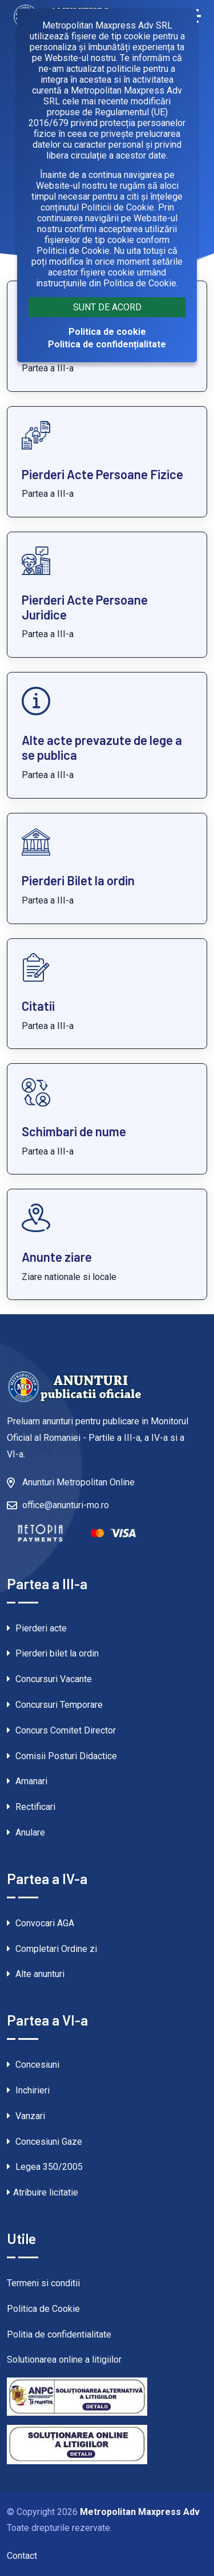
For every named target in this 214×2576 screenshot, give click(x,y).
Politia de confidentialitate (59, 2334)
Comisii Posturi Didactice (62, 1756)
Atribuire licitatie (42, 2192)
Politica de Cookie (43, 2308)
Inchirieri (28, 2090)
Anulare (26, 1832)
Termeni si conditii (43, 2283)
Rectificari (31, 1806)
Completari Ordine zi (52, 1948)
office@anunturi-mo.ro (65, 1505)
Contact (22, 2555)
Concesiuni (33, 2064)
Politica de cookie (107, 331)
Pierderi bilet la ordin (53, 1653)
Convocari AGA (40, 1923)
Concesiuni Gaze (44, 2141)
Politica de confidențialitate (107, 344)
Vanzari (26, 2116)
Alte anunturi (35, 1974)
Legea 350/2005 (45, 2166)
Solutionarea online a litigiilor (64, 2359)
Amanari (27, 1781)
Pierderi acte (37, 1628)
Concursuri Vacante (49, 1679)
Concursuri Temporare (55, 1704)
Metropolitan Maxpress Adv (140, 2511)
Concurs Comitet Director (61, 1730)
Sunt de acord (107, 307)
